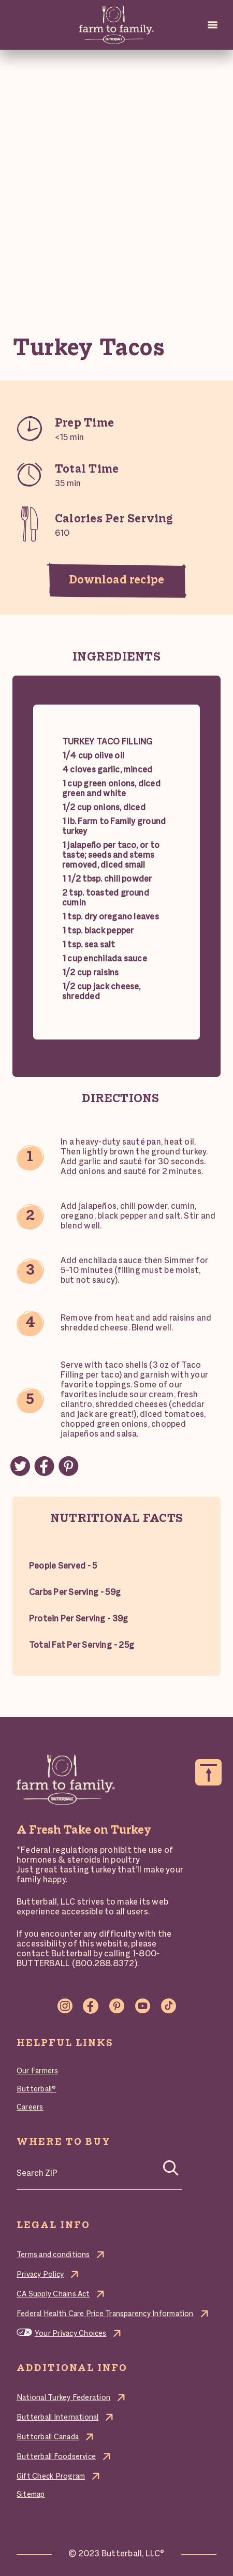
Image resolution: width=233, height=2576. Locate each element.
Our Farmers (38, 2071)
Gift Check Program (51, 2476)
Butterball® (36, 2089)
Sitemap (31, 2495)
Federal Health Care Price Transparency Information (105, 2314)
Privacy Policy (40, 2275)
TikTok (168, 2006)
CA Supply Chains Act (53, 2294)
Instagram (64, 2006)
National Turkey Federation (63, 2398)
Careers (30, 2107)
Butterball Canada (48, 2437)
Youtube (142, 2006)
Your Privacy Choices (71, 2334)
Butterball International (58, 2417)
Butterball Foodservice (56, 2457)
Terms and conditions (53, 2255)
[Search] (170, 2171)
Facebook (90, 2006)
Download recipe (116, 580)
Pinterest (116, 2006)
